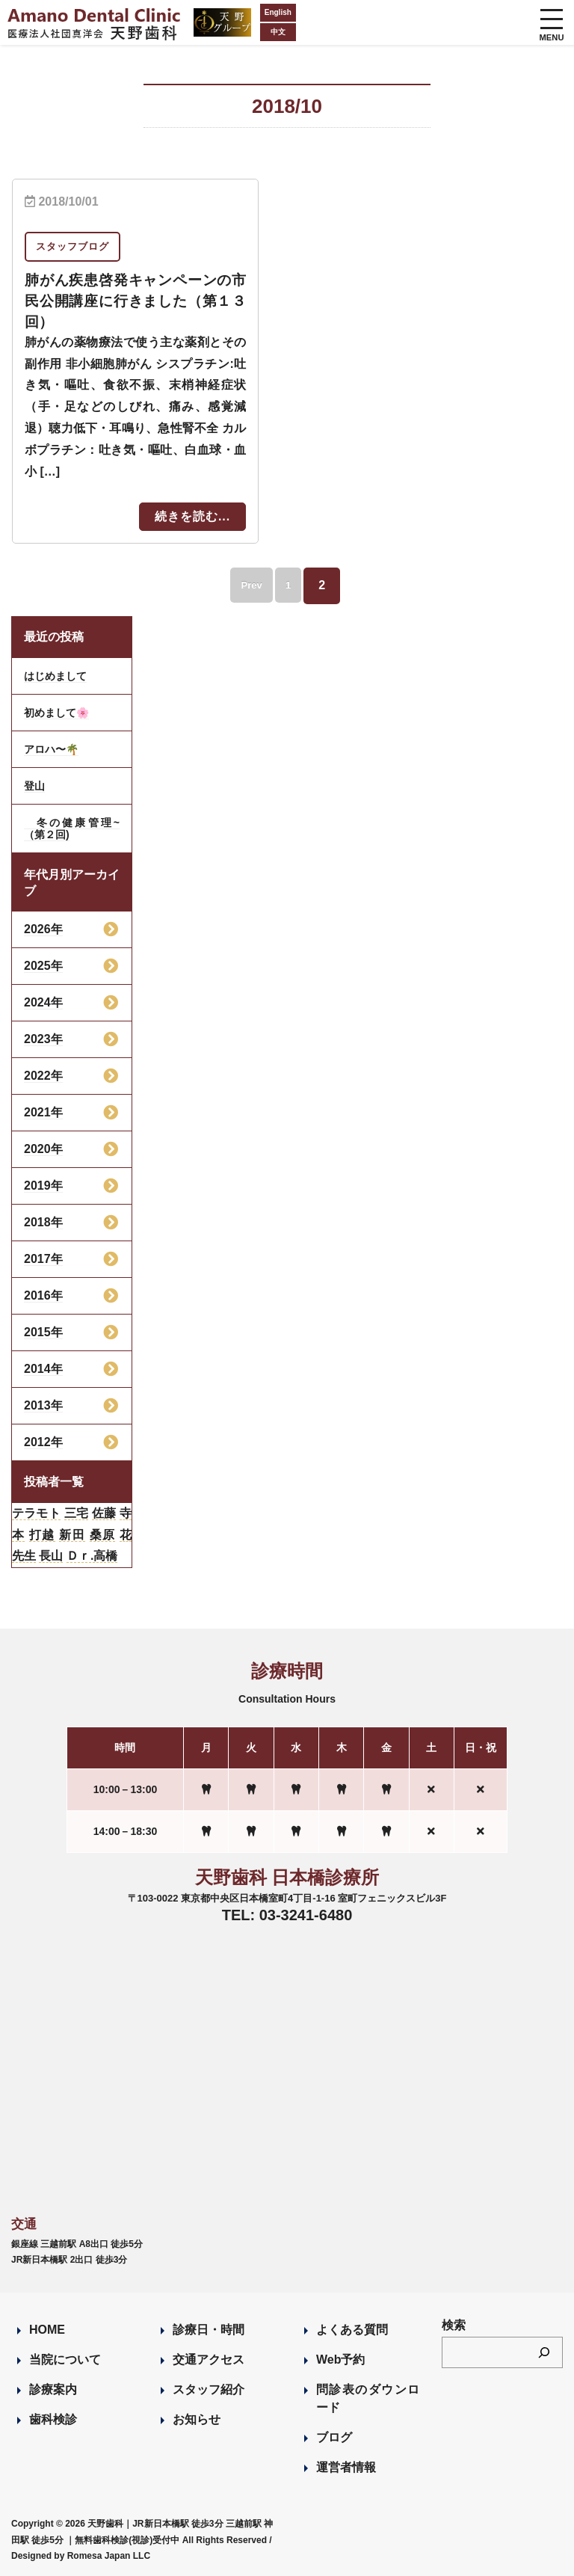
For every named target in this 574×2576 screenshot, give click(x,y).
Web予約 (340, 2359)
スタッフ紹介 (208, 2389)
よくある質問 (352, 2329)
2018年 (43, 1222)
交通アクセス (208, 2359)
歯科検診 (53, 2419)
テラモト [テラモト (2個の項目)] (36, 1513)
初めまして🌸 (56, 713)
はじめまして (55, 676)
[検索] (544, 2352)
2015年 (43, 1332)
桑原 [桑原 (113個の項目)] (103, 1534)
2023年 (43, 1039)
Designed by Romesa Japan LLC (80, 2556)
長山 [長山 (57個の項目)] (51, 1555)
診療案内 (53, 2389)
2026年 (43, 929)
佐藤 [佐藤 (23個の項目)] (104, 1513)
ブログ (334, 2437)
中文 (253, 32)
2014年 (43, 1368)
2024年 (43, 1002)
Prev (247, 585)
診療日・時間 (208, 2329)
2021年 (43, 1112)
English (253, 12)
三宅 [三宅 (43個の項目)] (76, 1513)
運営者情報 (346, 2467)
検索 (454, 2325)
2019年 (43, 1185)
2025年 (43, 965)
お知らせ (196, 2419)
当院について (65, 2359)
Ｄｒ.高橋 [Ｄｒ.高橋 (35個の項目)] (92, 1555)
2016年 (43, 1295)
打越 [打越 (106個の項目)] (42, 1534)
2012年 (43, 1442)
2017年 (43, 1258)
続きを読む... (192, 516)
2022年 (43, 1075)
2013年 (43, 1405)
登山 (34, 786)
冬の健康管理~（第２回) (72, 828)
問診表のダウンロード (367, 2398)
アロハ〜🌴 (51, 749)
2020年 (43, 1149)
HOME (47, 2329)
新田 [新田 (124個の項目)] (72, 1534)
